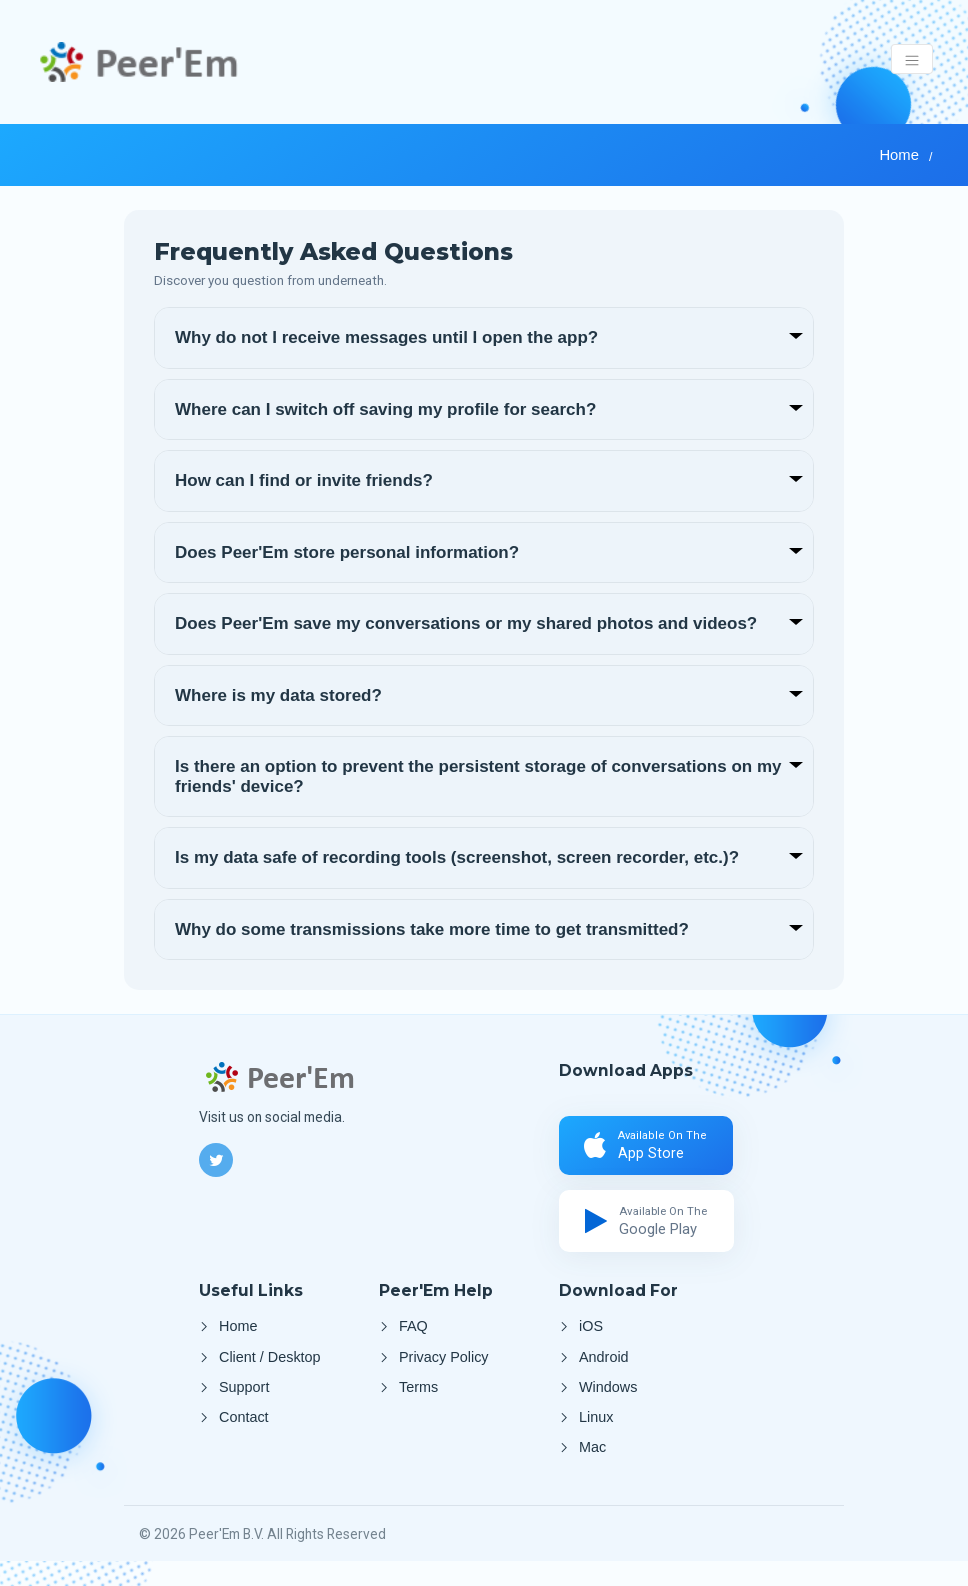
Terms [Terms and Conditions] (418, 1406)
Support (244, 1406)
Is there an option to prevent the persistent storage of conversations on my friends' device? (478, 776)
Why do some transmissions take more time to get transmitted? (432, 929)
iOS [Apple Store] (591, 1339)
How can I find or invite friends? (304, 480)
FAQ (413, 1339)
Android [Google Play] (604, 1372)
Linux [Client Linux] (596, 1440)
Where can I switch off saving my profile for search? (385, 409)
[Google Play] (650, 1231)
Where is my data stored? (278, 695)
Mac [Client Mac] (592, 1473)
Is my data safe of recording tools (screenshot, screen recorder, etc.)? (457, 857)
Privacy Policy (444, 1372)
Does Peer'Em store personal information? (347, 552)
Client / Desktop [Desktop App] (270, 1372)
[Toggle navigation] (912, 59)
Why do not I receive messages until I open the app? (386, 337)
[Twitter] (216, 1160)
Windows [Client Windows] (608, 1406)
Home (898, 155)
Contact (244, 1440)
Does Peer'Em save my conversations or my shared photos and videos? (466, 623)
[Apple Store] (650, 1149)
